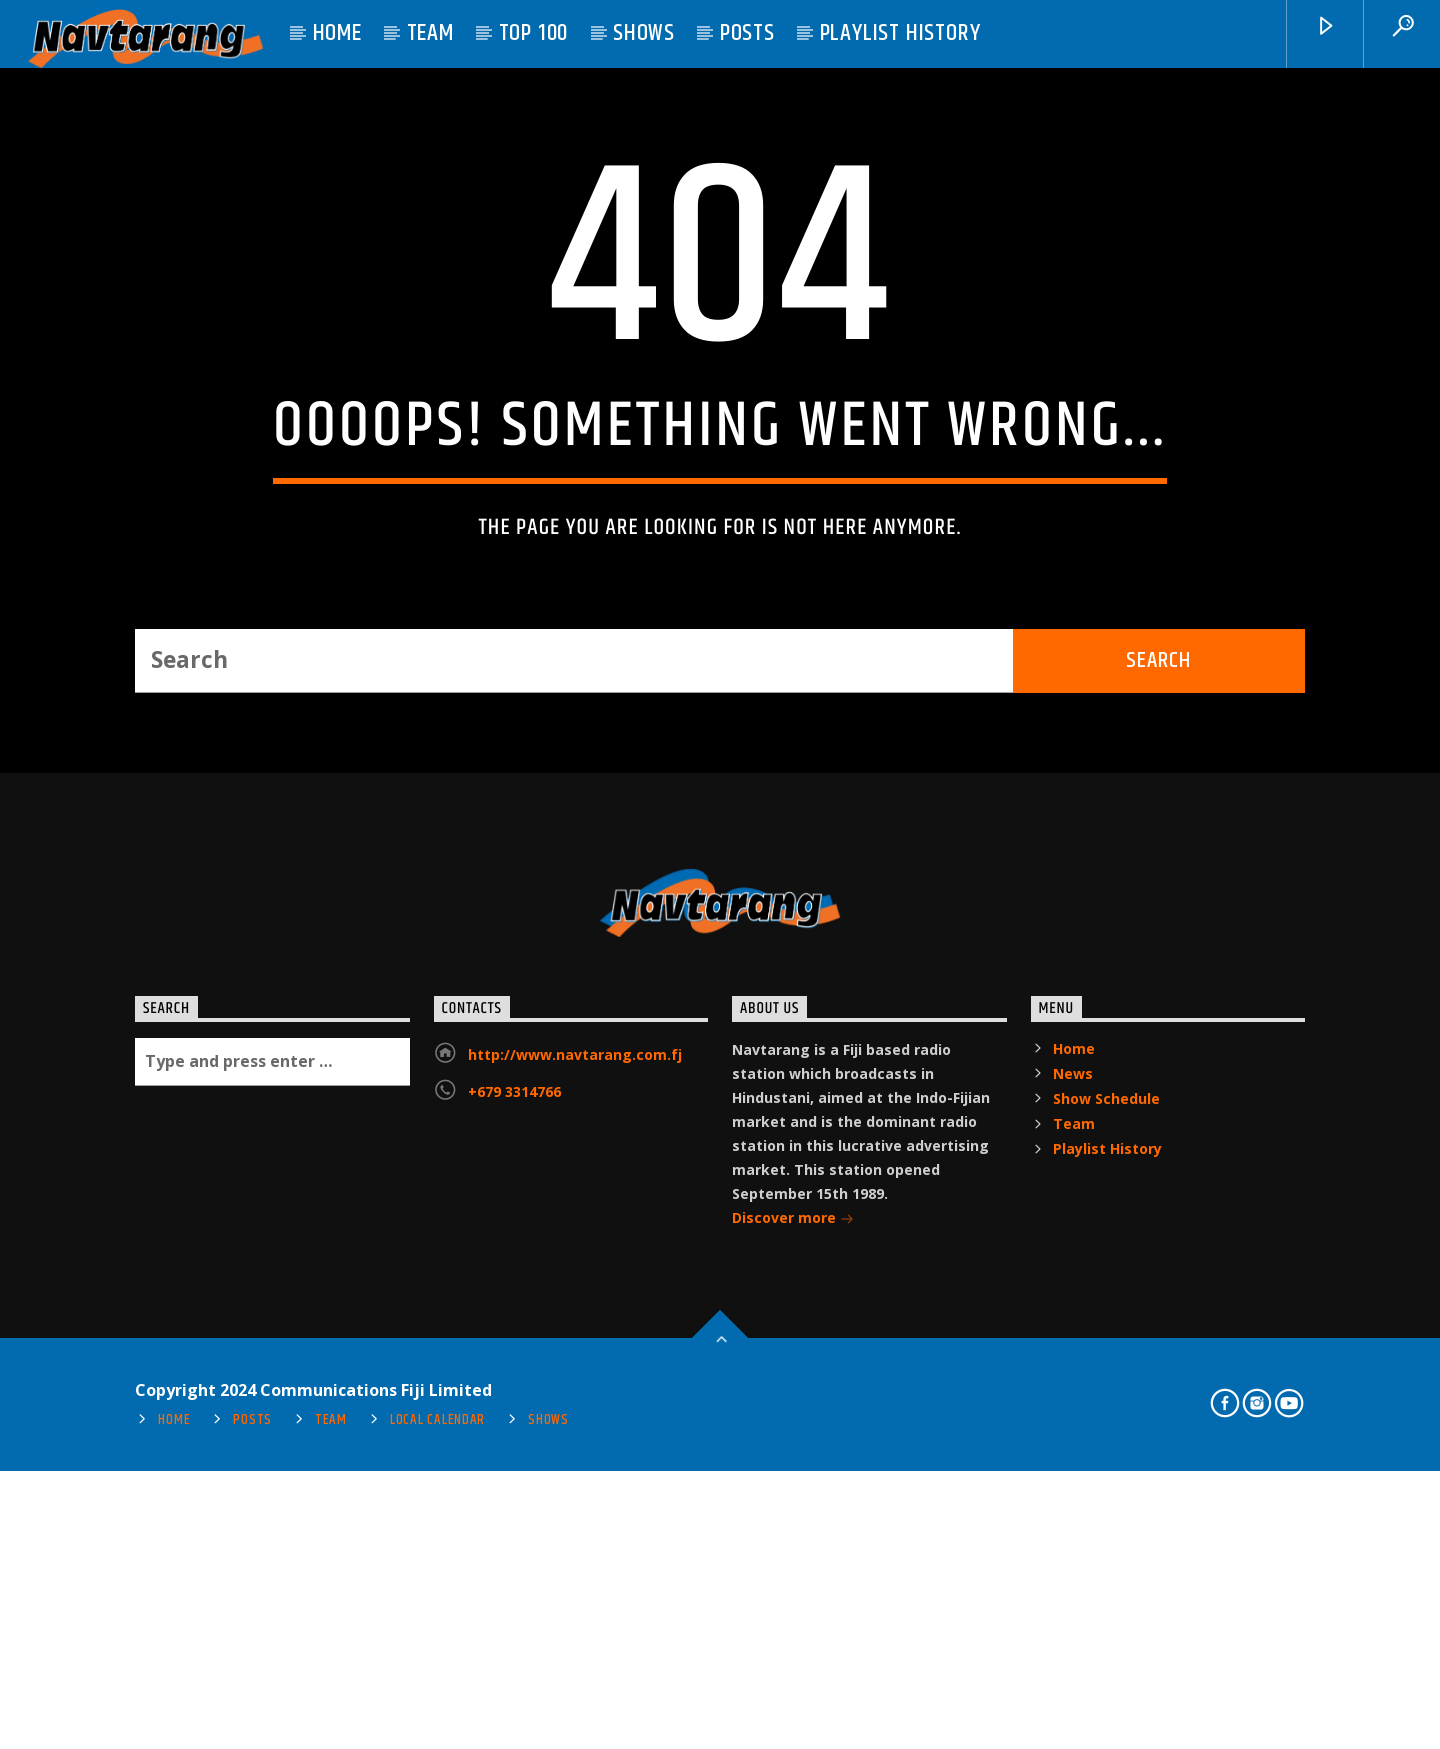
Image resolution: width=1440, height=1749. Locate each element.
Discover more (793, 1679)
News (1073, 1533)
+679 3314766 (514, 1551)
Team (430, 33)
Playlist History (900, 33)
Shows (644, 33)
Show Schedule (1106, 1558)
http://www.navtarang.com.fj (575, 1514)
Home (337, 33)
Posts (747, 33)
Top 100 (534, 33)
